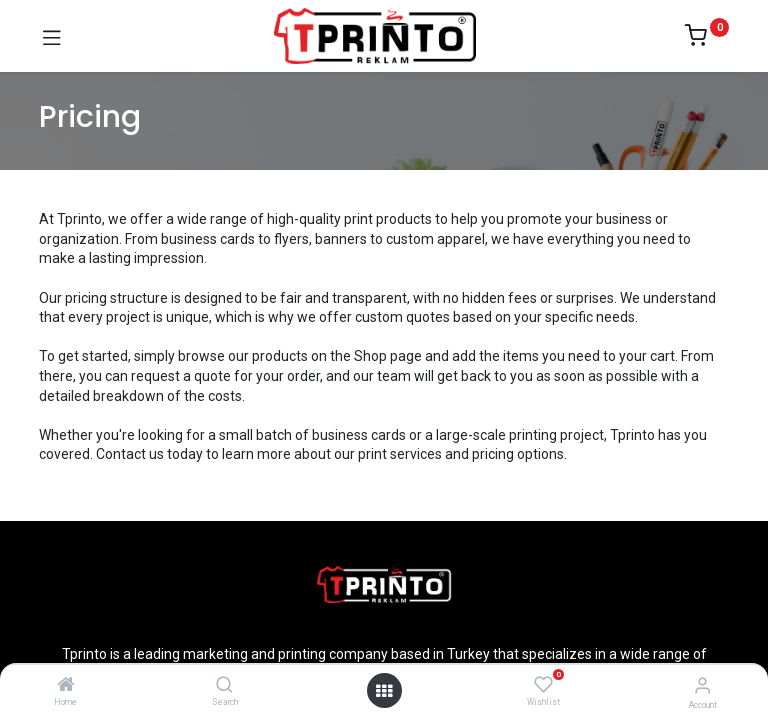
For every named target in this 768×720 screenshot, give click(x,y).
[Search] (224, 686)
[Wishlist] (543, 685)
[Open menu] (384, 691)
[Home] (66, 686)
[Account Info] (702, 685)
